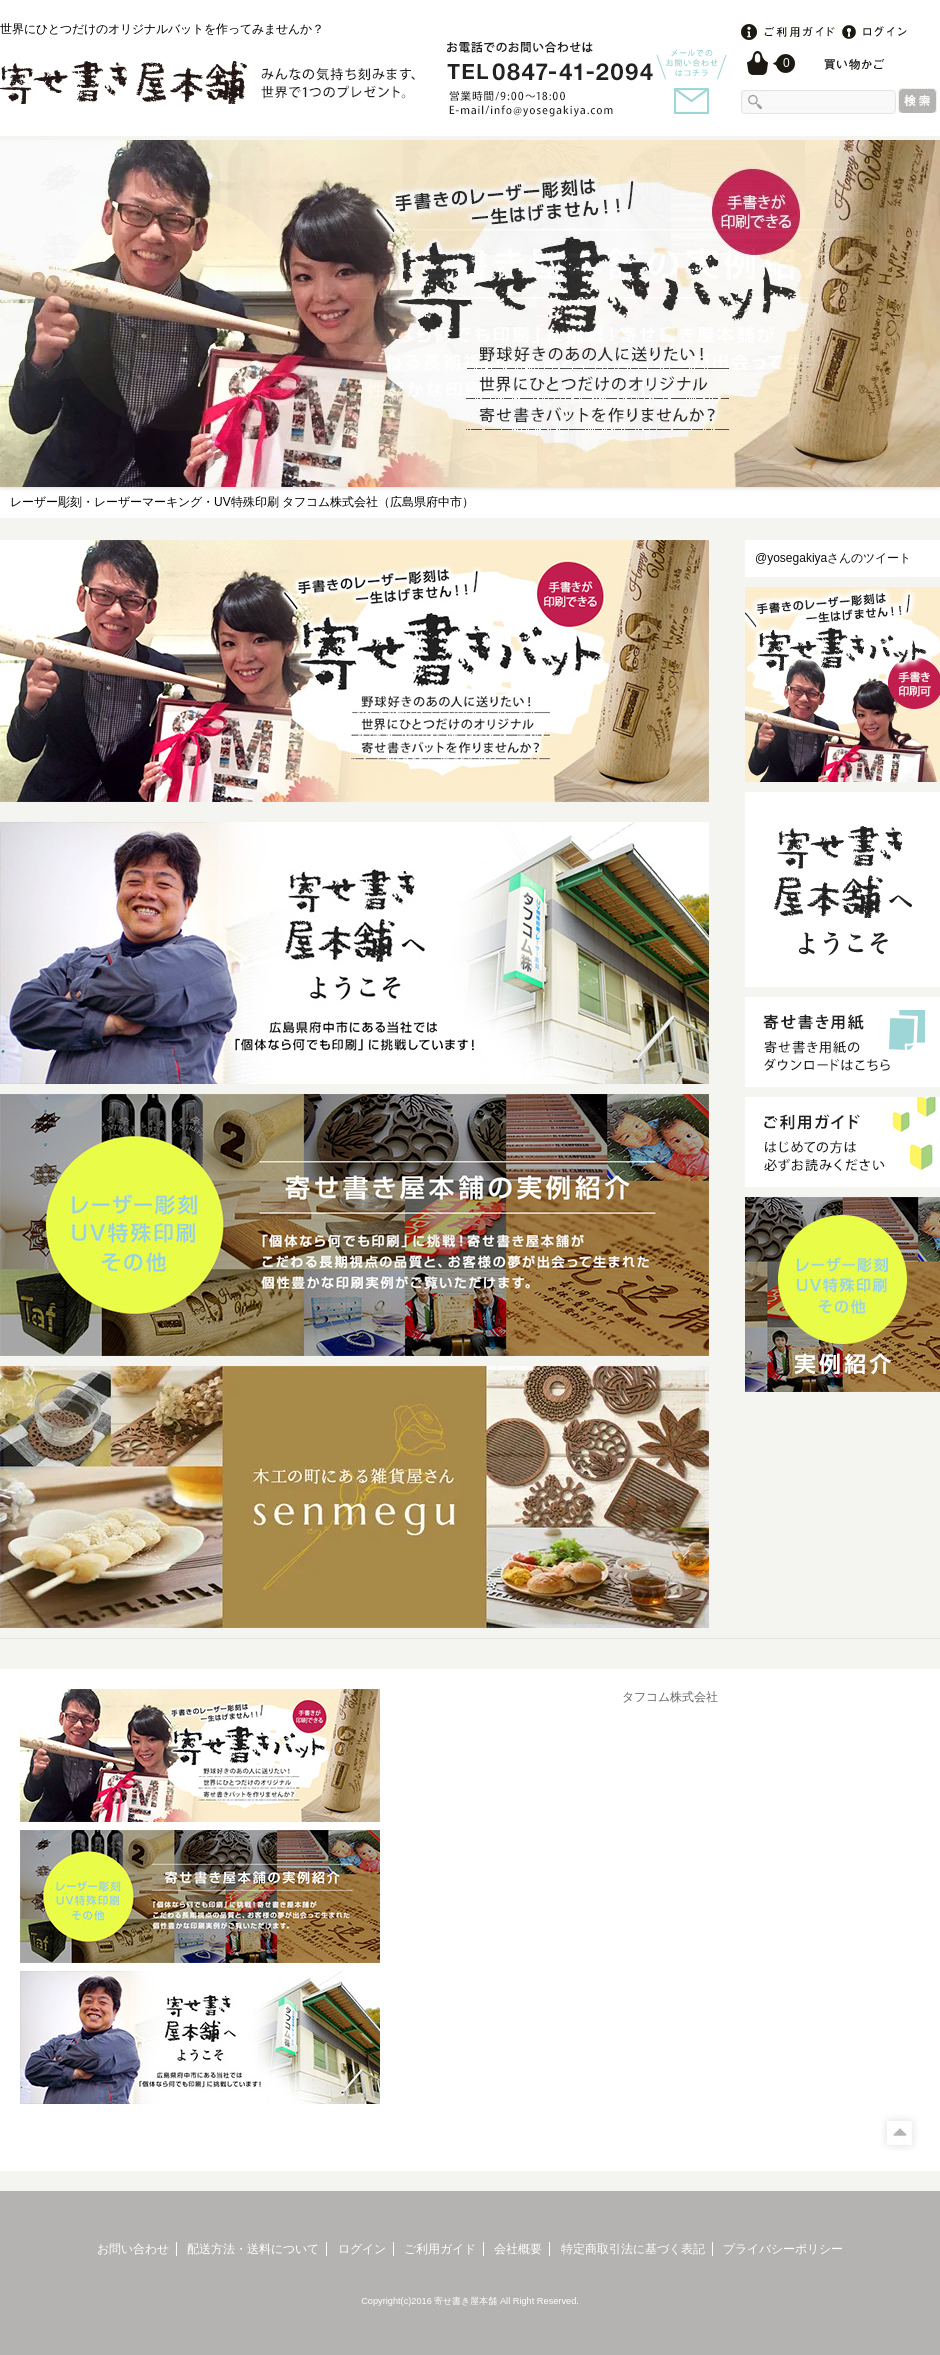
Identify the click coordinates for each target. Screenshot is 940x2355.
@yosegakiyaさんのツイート (833, 558)
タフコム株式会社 (670, 1697)
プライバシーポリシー (783, 2249)
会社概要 (518, 2249)
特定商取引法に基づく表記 (633, 2249)
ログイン (362, 2249)
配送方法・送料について (253, 2249)
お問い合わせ (133, 2249)
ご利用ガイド (440, 2249)
